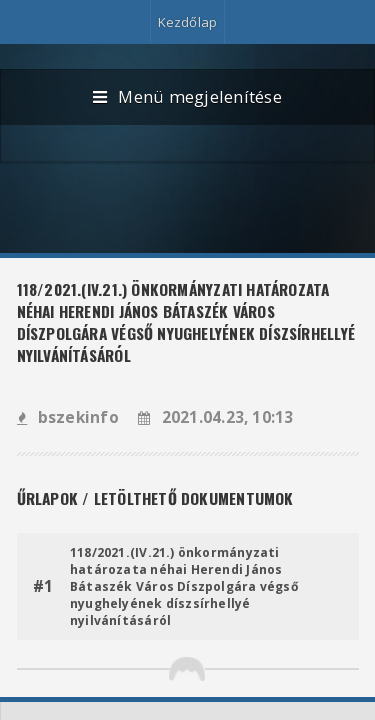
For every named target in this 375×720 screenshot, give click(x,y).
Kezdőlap (188, 22)
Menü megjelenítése (187, 97)
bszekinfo (68, 417)
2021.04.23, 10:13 (215, 417)
